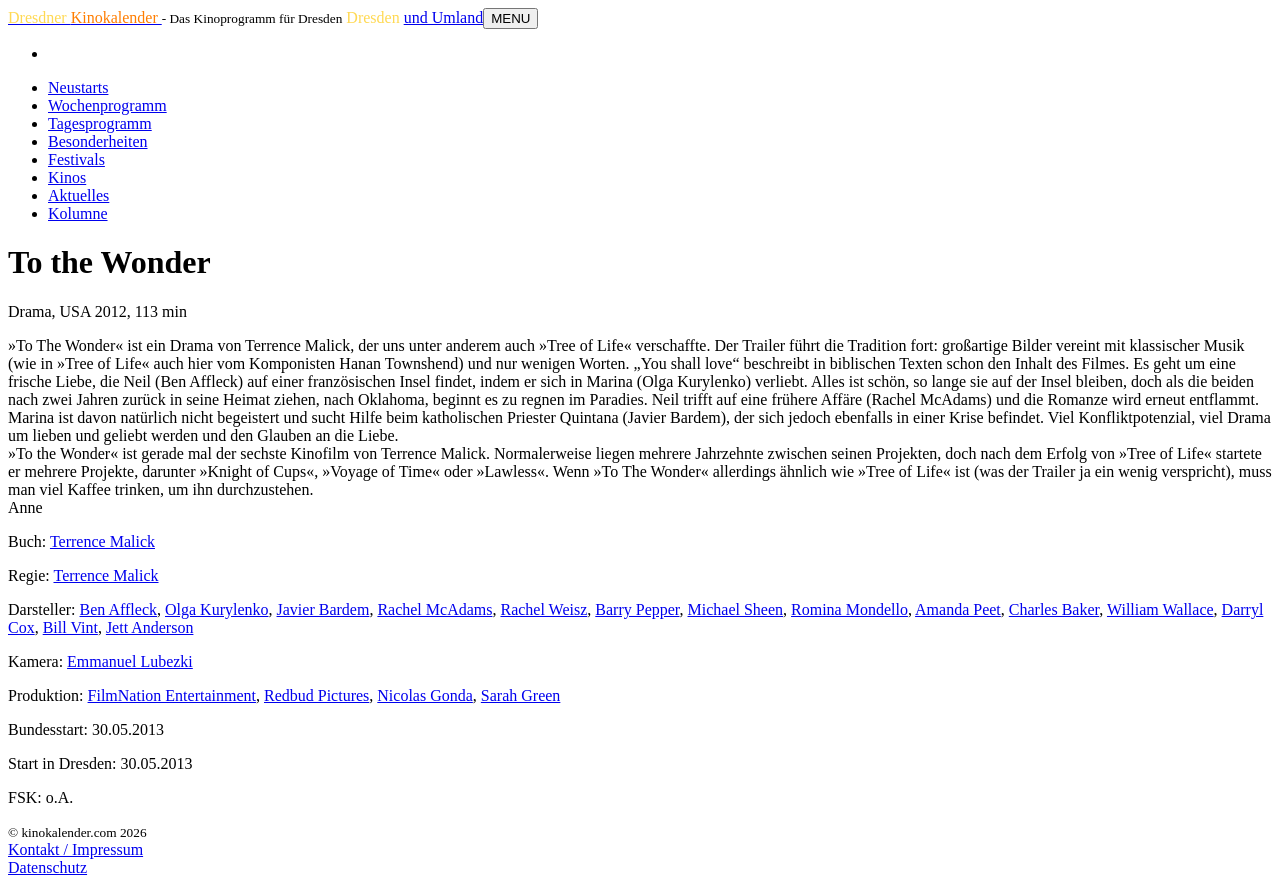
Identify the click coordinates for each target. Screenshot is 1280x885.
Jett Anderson (150, 627)
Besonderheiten (98, 141)
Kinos (67, 177)
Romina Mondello (849, 609)
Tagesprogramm (100, 123)
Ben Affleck (118, 609)
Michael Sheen (736, 609)
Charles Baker (1054, 609)
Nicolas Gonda (425, 695)
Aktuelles (78, 195)
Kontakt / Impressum (75, 849)
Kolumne (78, 213)
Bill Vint (70, 627)
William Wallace (1160, 609)
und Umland (444, 17)
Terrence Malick (102, 541)
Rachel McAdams (434, 609)
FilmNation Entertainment (172, 695)
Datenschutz (47, 867)
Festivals (76, 159)
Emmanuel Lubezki (130, 661)
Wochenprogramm (107, 105)
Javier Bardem (323, 609)
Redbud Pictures (316, 695)
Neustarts (78, 87)
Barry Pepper (637, 609)
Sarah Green (521, 695)
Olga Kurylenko (217, 609)
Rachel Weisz (543, 609)
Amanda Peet (958, 609)
